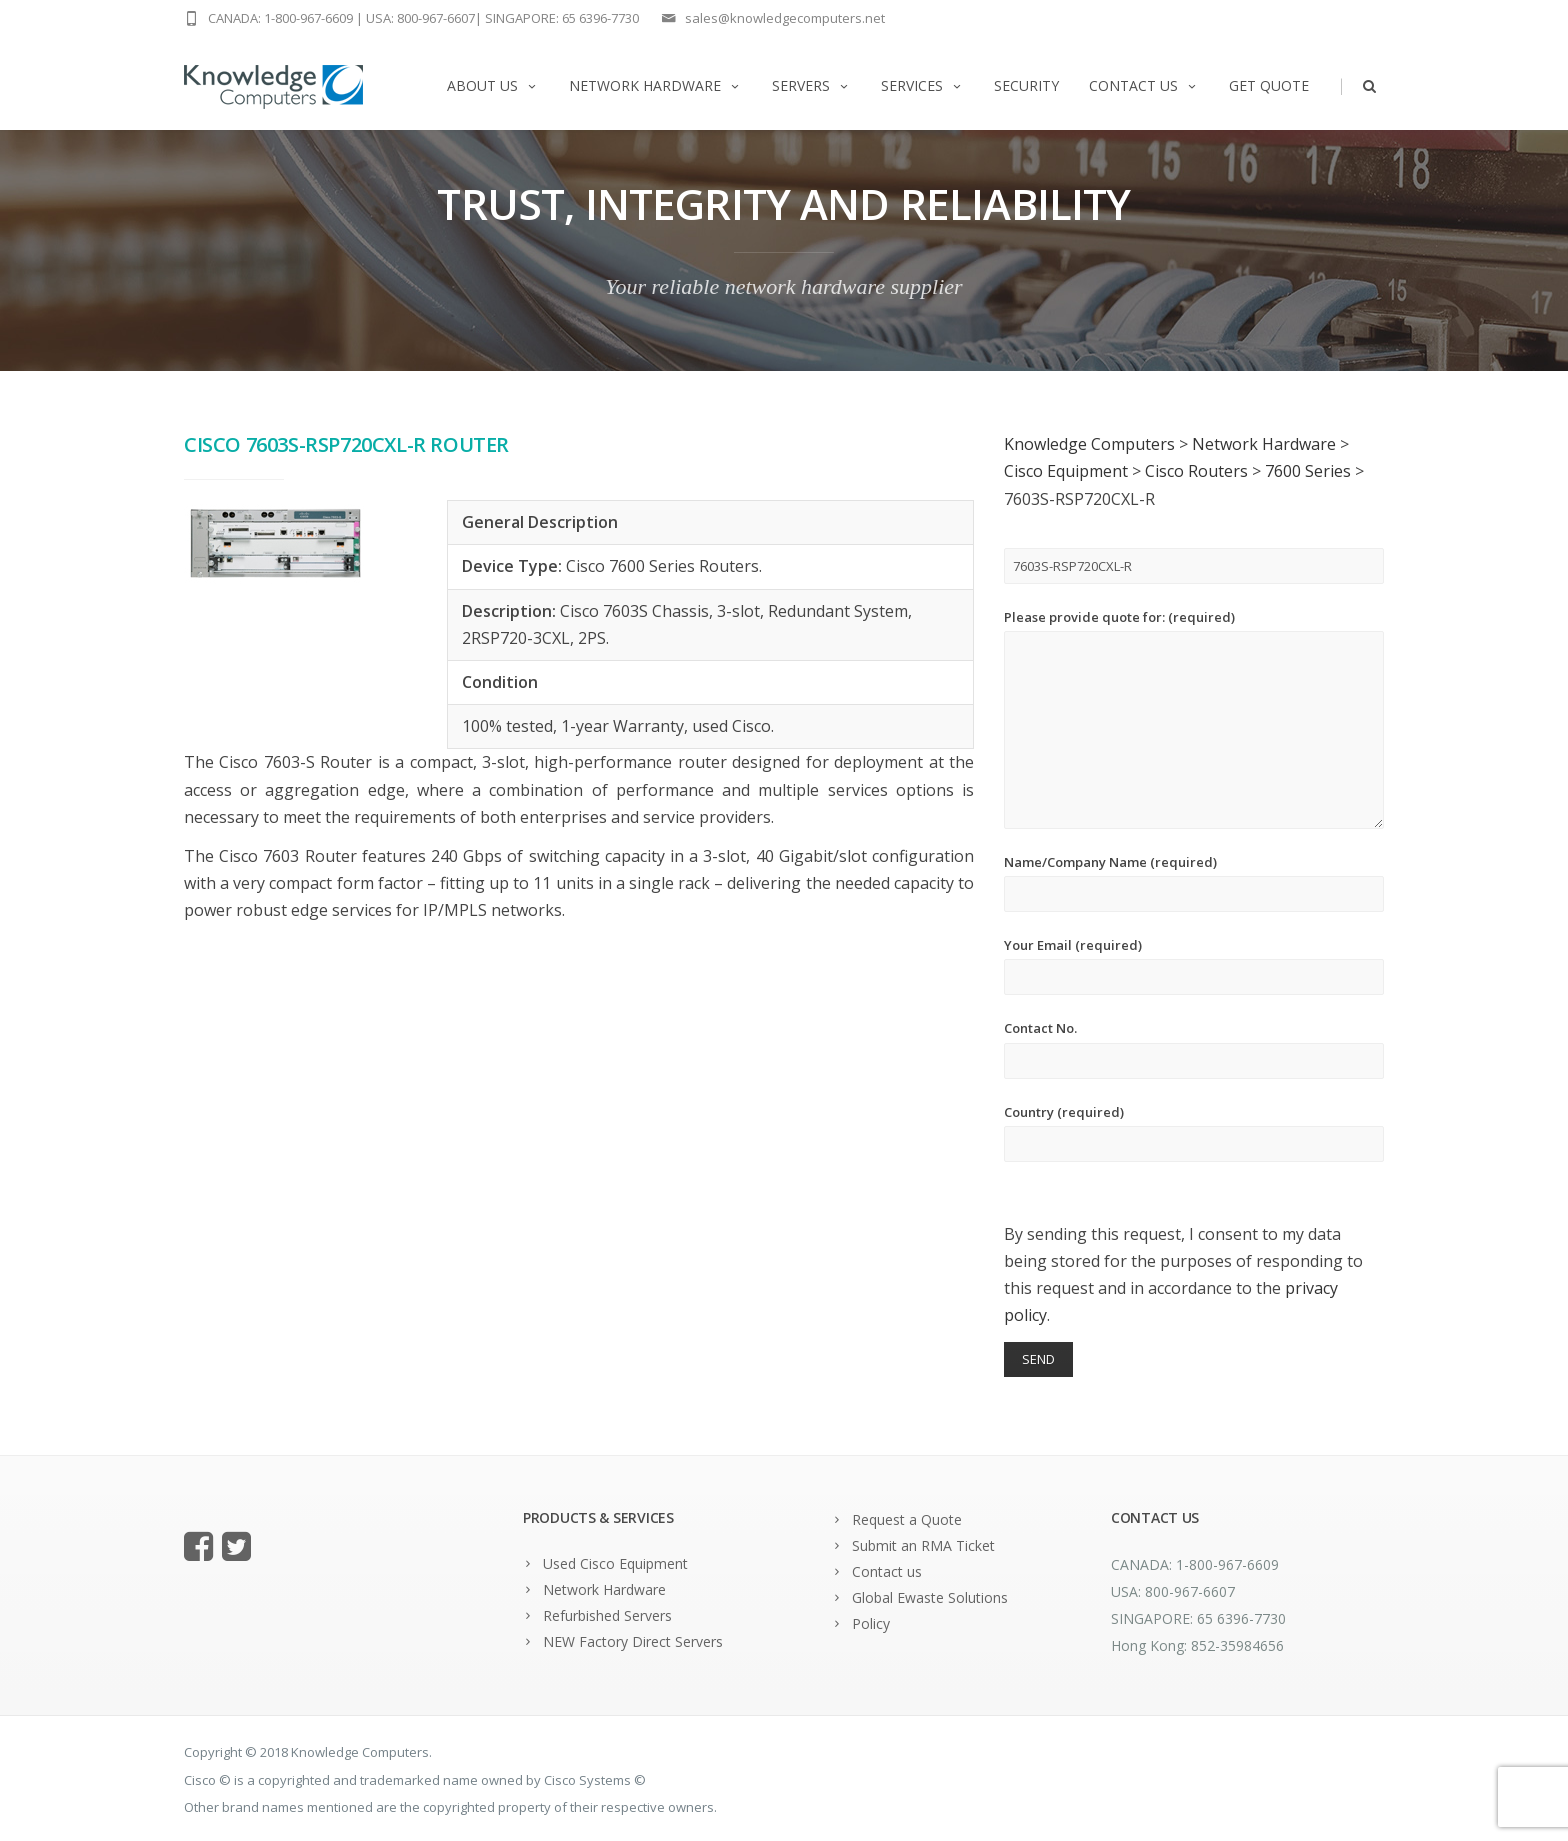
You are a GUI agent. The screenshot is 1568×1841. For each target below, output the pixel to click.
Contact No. (1194, 1048)
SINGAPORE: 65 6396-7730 (562, 18)
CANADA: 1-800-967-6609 (280, 18)
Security (1026, 85)
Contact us (1144, 85)
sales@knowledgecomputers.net (785, 18)
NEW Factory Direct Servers (633, 1641)
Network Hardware (655, 85)
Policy (871, 1623)
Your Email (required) (1194, 965)
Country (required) (1194, 1132)
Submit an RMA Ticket (923, 1545)
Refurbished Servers (607, 1615)
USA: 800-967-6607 (420, 18)
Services (922, 85)
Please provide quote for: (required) (1194, 718)
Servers (811, 85)
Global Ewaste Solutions (930, 1597)
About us (493, 85)
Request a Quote (907, 1519)
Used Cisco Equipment (615, 1563)
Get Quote (1269, 85)
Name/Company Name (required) (1194, 882)
